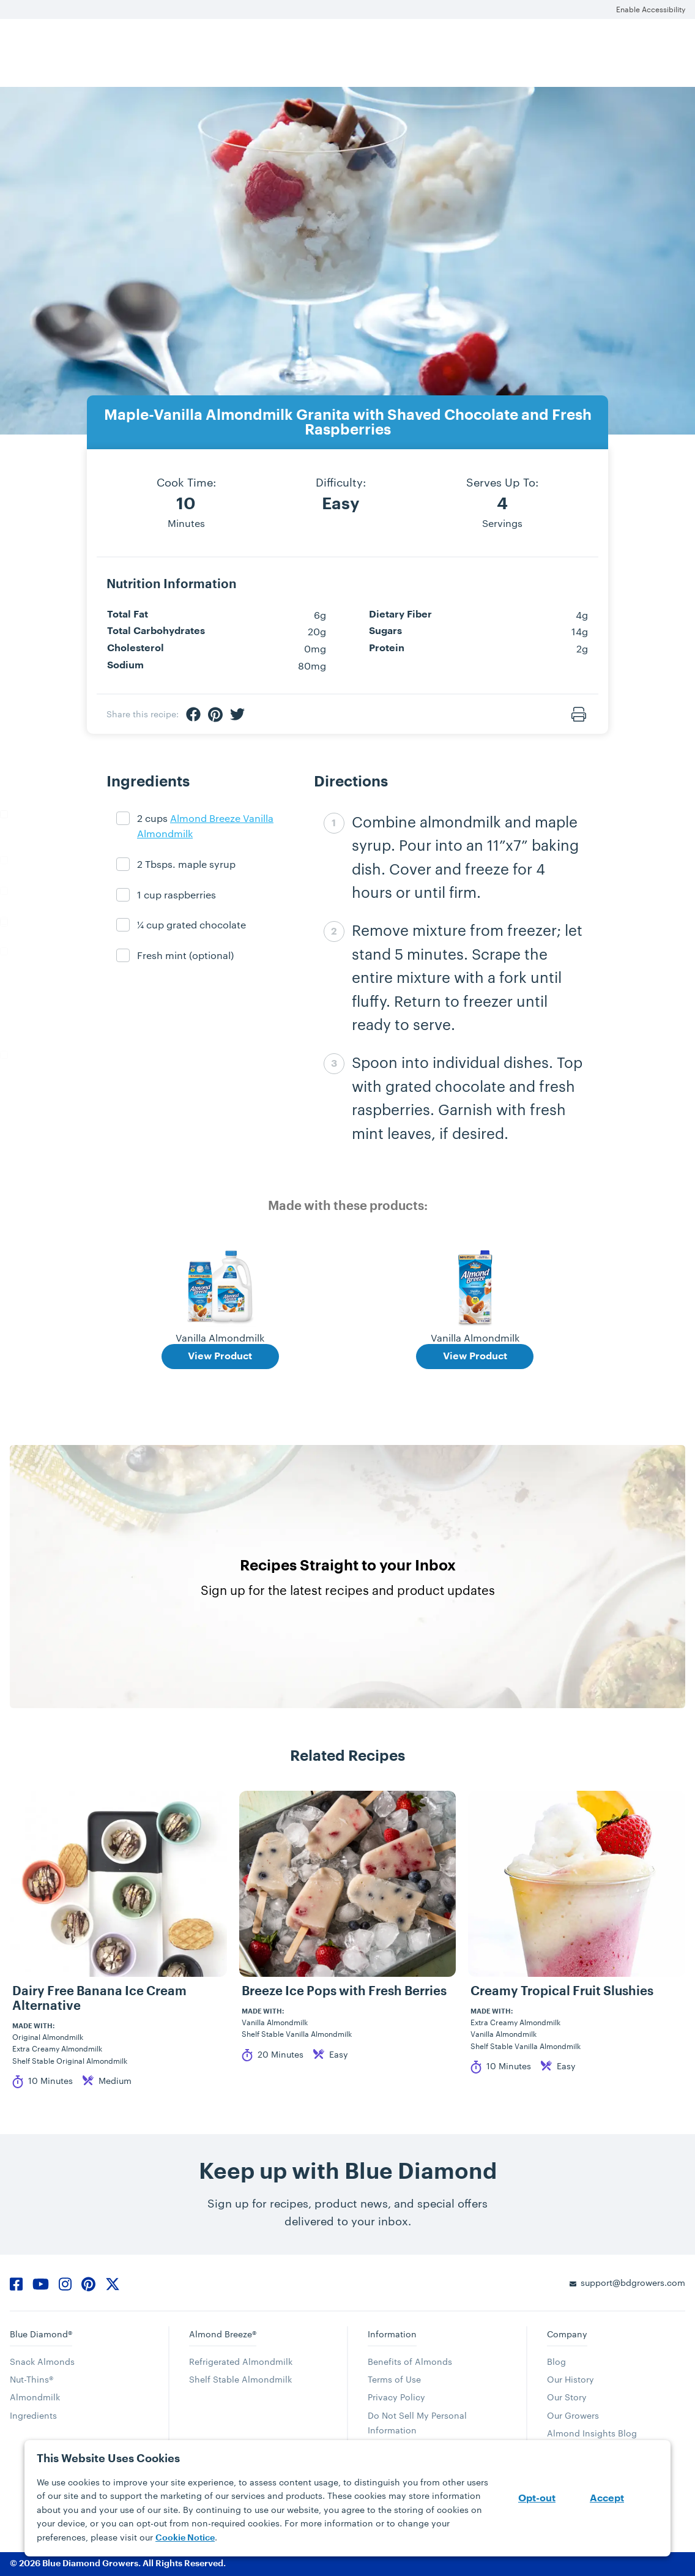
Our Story (567, 2397)
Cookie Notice (185, 2537)
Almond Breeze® (222, 2334)
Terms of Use (394, 2379)
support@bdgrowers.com (633, 2282)
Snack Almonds (42, 2361)
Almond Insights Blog (592, 2433)
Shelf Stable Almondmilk (240, 2379)
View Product (220, 1356)
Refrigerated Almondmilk (240, 2361)
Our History (570, 2379)
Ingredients (33, 2415)
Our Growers (573, 2415)
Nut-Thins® (31, 2379)
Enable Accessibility (650, 9)
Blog (556, 2361)
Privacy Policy (396, 2397)
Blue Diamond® (41, 2334)
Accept (607, 2498)
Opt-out (537, 2498)
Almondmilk (35, 2397)
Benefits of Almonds (410, 2361)
